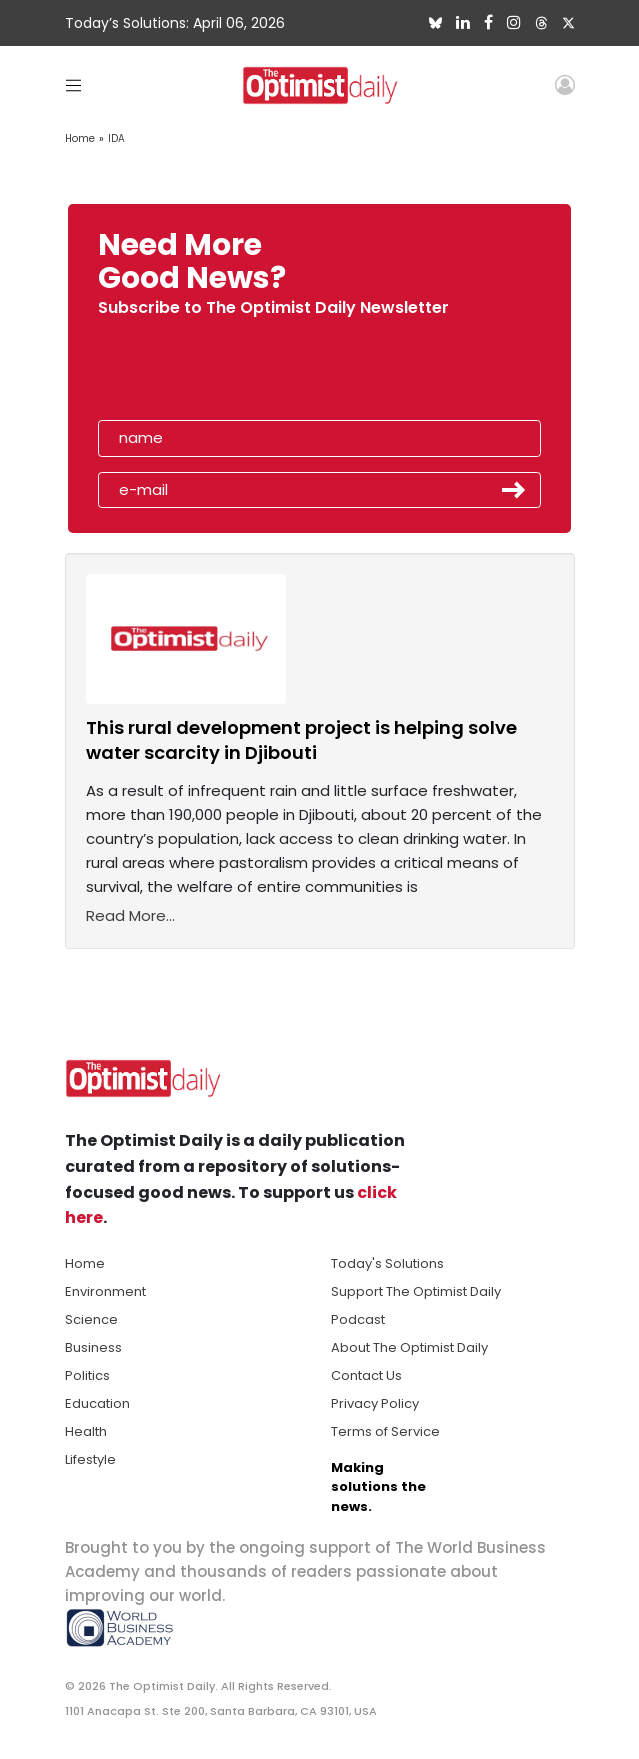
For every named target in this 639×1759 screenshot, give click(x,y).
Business (93, 1347)
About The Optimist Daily (409, 1347)
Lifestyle (90, 1459)
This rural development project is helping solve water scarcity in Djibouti (301, 740)
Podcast (358, 1319)
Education (97, 1403)
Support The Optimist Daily (416, 1291)
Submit (514, 490)
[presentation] (214, 374)
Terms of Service (385, 1431)
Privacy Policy (375, 1403)
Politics (87, 1375)
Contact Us (366, 1375)
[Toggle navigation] (73, 84)
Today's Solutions (387, 1263)
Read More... (130, 915)
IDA (116, 138)
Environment (105, 1291)
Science (91, 1319)
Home (80, 138)
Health (86, 1431)
